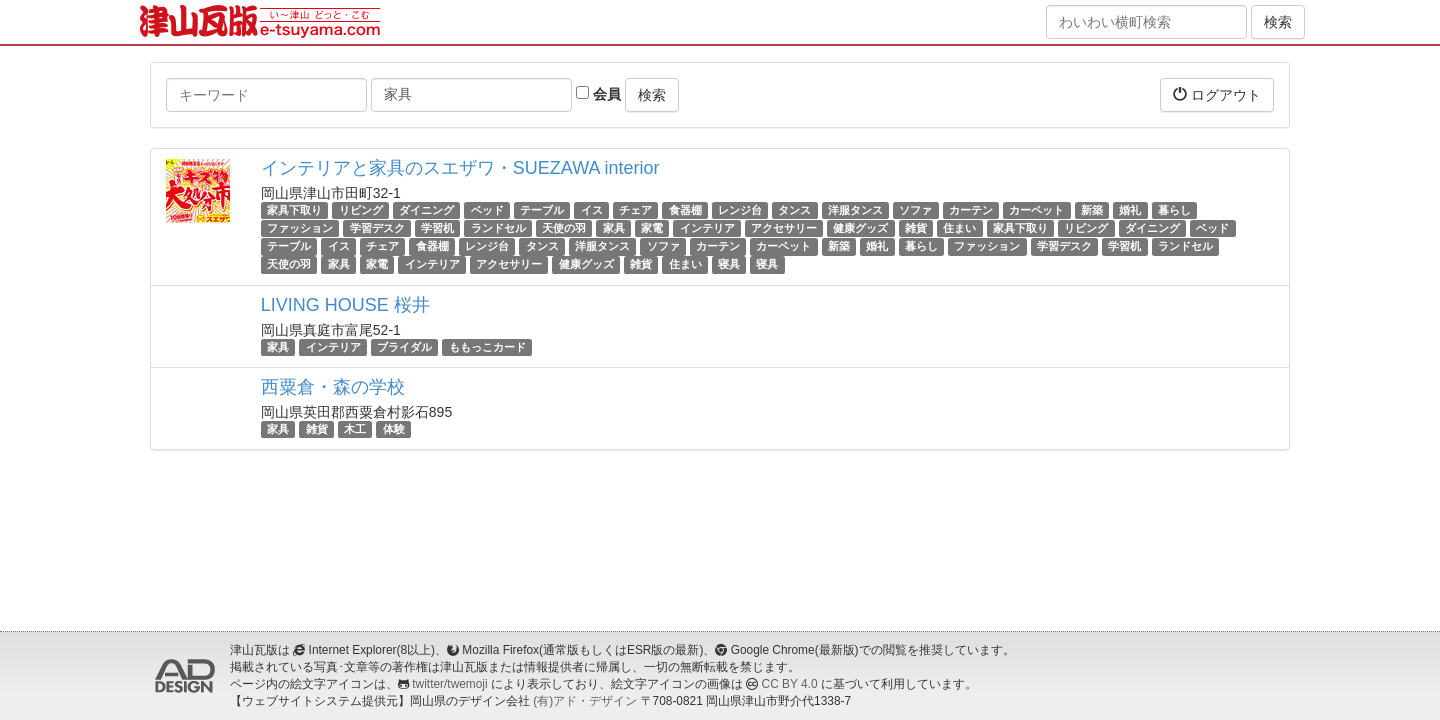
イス (592, 210)
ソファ (915, 210)
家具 (614, 228)
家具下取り (294, 210)
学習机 (437, 228)
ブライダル (404, 347)
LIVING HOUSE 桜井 (345, 305)
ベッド (487, 210)
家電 (652, 228)
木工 (355, 429)
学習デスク (377, 228)
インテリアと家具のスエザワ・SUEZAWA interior (460, 168)
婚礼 (1130, 210)
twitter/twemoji (449, 684)
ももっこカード (487, 347)
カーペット (1036, 210)
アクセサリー (784, 228)
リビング (361, 210)
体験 (394, 429)
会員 (598, 94)
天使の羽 (564, 228)
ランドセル (498, 228)
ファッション (300, 228)
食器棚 (685, 210)
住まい (959, 228)
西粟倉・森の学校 (333, 387)
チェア (635, 210)
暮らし (1174, 210)
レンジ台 (740, 210)
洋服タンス (855, 210)
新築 (1092, 210)
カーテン (971, 210)
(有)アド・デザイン (585, 701)
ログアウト (1217, 94)
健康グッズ (860, 228)
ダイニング (426, 210)
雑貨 (916, 228)
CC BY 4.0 (790, 684)
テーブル (542, 210)
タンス (794, 210)
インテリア (707, 228)
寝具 (729, 265)
